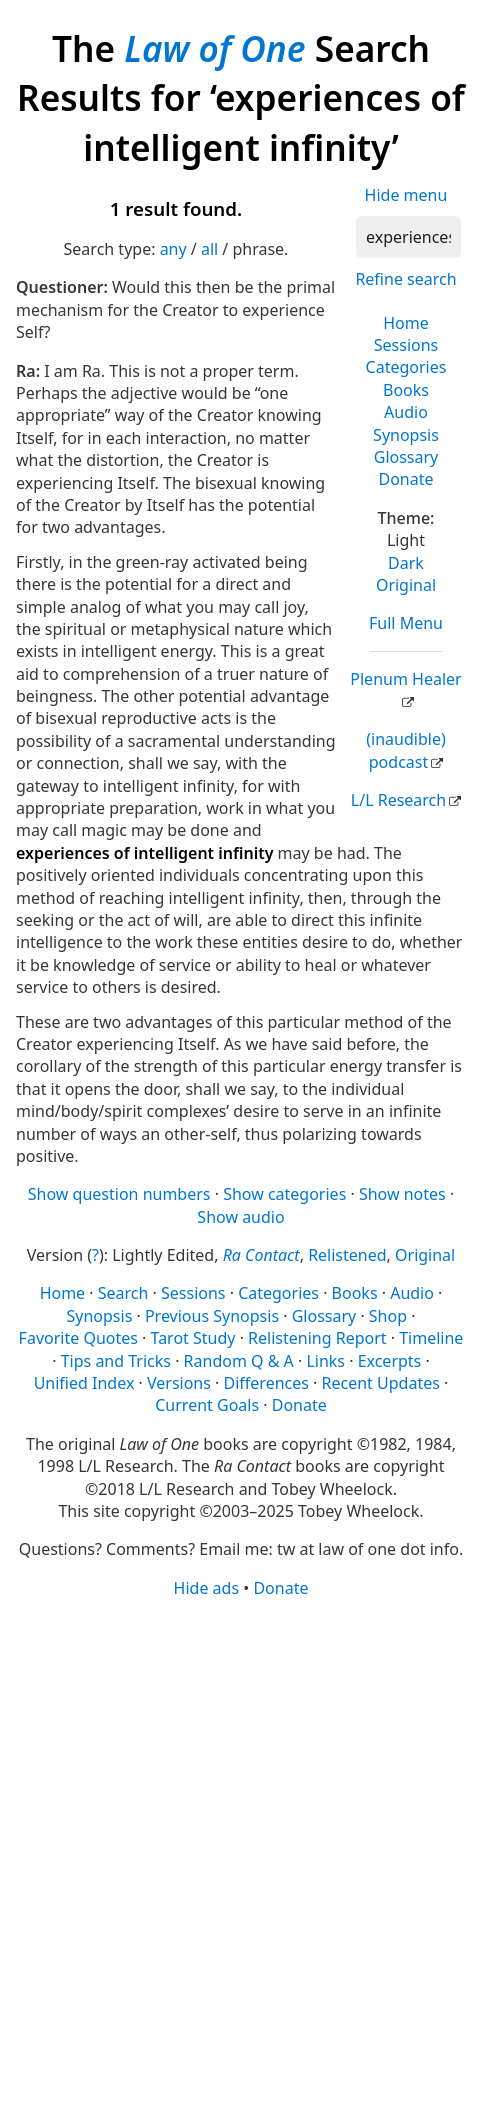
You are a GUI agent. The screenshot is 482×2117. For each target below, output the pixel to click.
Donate (405, 479)
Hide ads (207, 1588)
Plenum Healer (405, 679)
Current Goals (207, 1405)
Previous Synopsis (212, 1316)
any (173, 249)
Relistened (347, 1255)
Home (406, 323)
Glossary (406, 457)
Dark (406, 563)
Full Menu (406, 623)
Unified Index (84, 1383)
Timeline (431, 1338)
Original (406, 585)
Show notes (402, 1194)
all (209, 249)
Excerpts (390, 1361)
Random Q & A (239, 1361)
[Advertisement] (241, 1856)
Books (406, 390)
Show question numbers (119, 1194)
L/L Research (398, 800)
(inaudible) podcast (405, 750)
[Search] (408, 237)
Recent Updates (381, 1383)
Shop (388, 1316)
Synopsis (406, 435)
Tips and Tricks (116, 1361)
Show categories (284, 1194)
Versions (179, 1383)
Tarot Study (193, 1338)
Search (123, 1293)
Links (325, 1361)
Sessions (406, 345)
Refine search (405, 279)
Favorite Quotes (78, 1338)
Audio (406, 412)
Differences (266, 1383)
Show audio (240, 1217)
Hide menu (406, 195)
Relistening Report (317, 1338)
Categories (406, 367)
